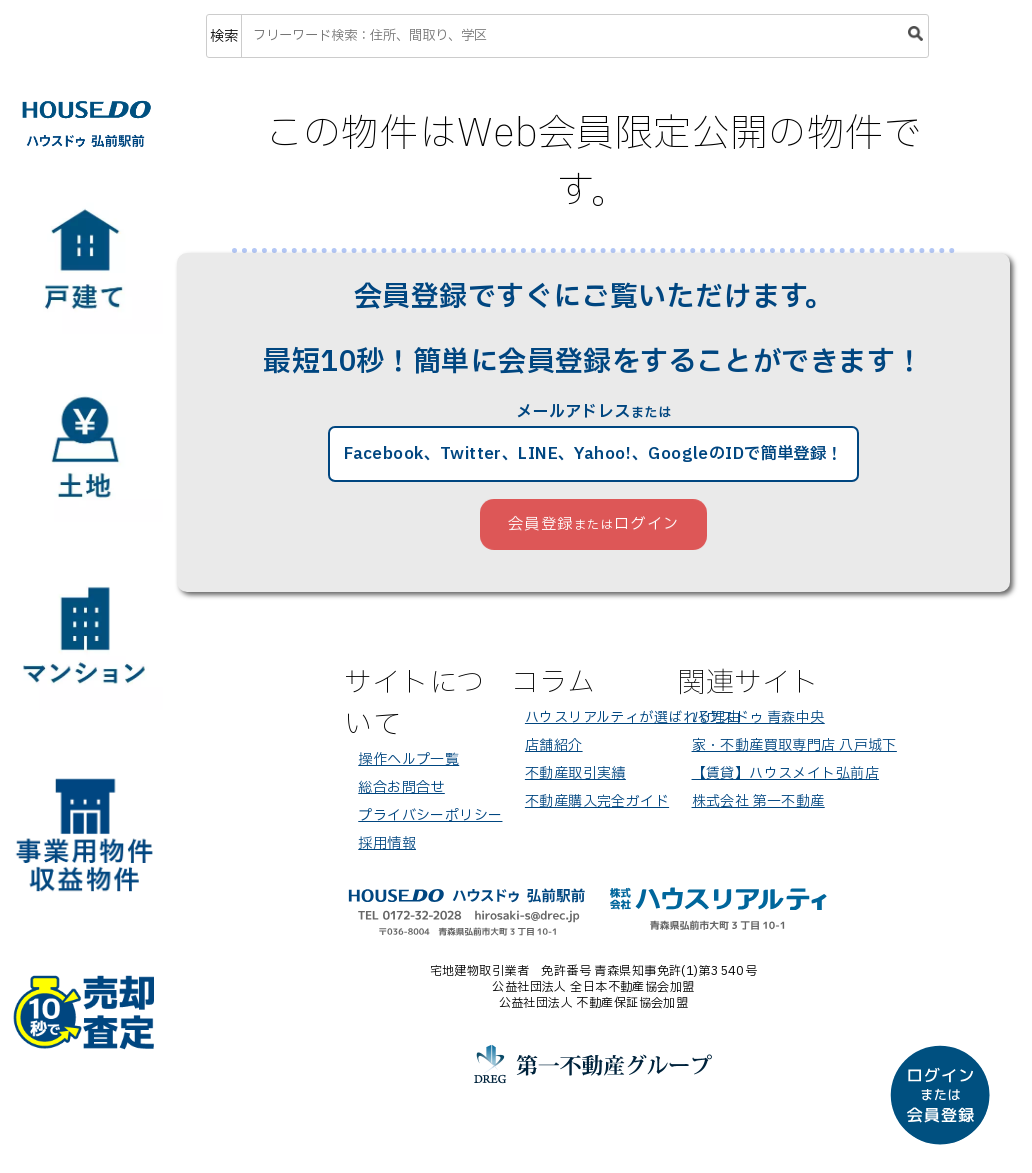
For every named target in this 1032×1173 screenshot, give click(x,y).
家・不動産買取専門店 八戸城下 (794, 745)
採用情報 (387, 843)
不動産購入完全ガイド (597, 801)
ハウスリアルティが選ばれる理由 (632, 717)
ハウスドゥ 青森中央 (758, 717)
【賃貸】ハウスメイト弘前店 (785, 773)
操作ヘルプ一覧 (408, 759)
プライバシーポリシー (430, 815)
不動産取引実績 (575, 773)
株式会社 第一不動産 (758, 801)
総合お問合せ (401, 787)
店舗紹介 (554, 745)
